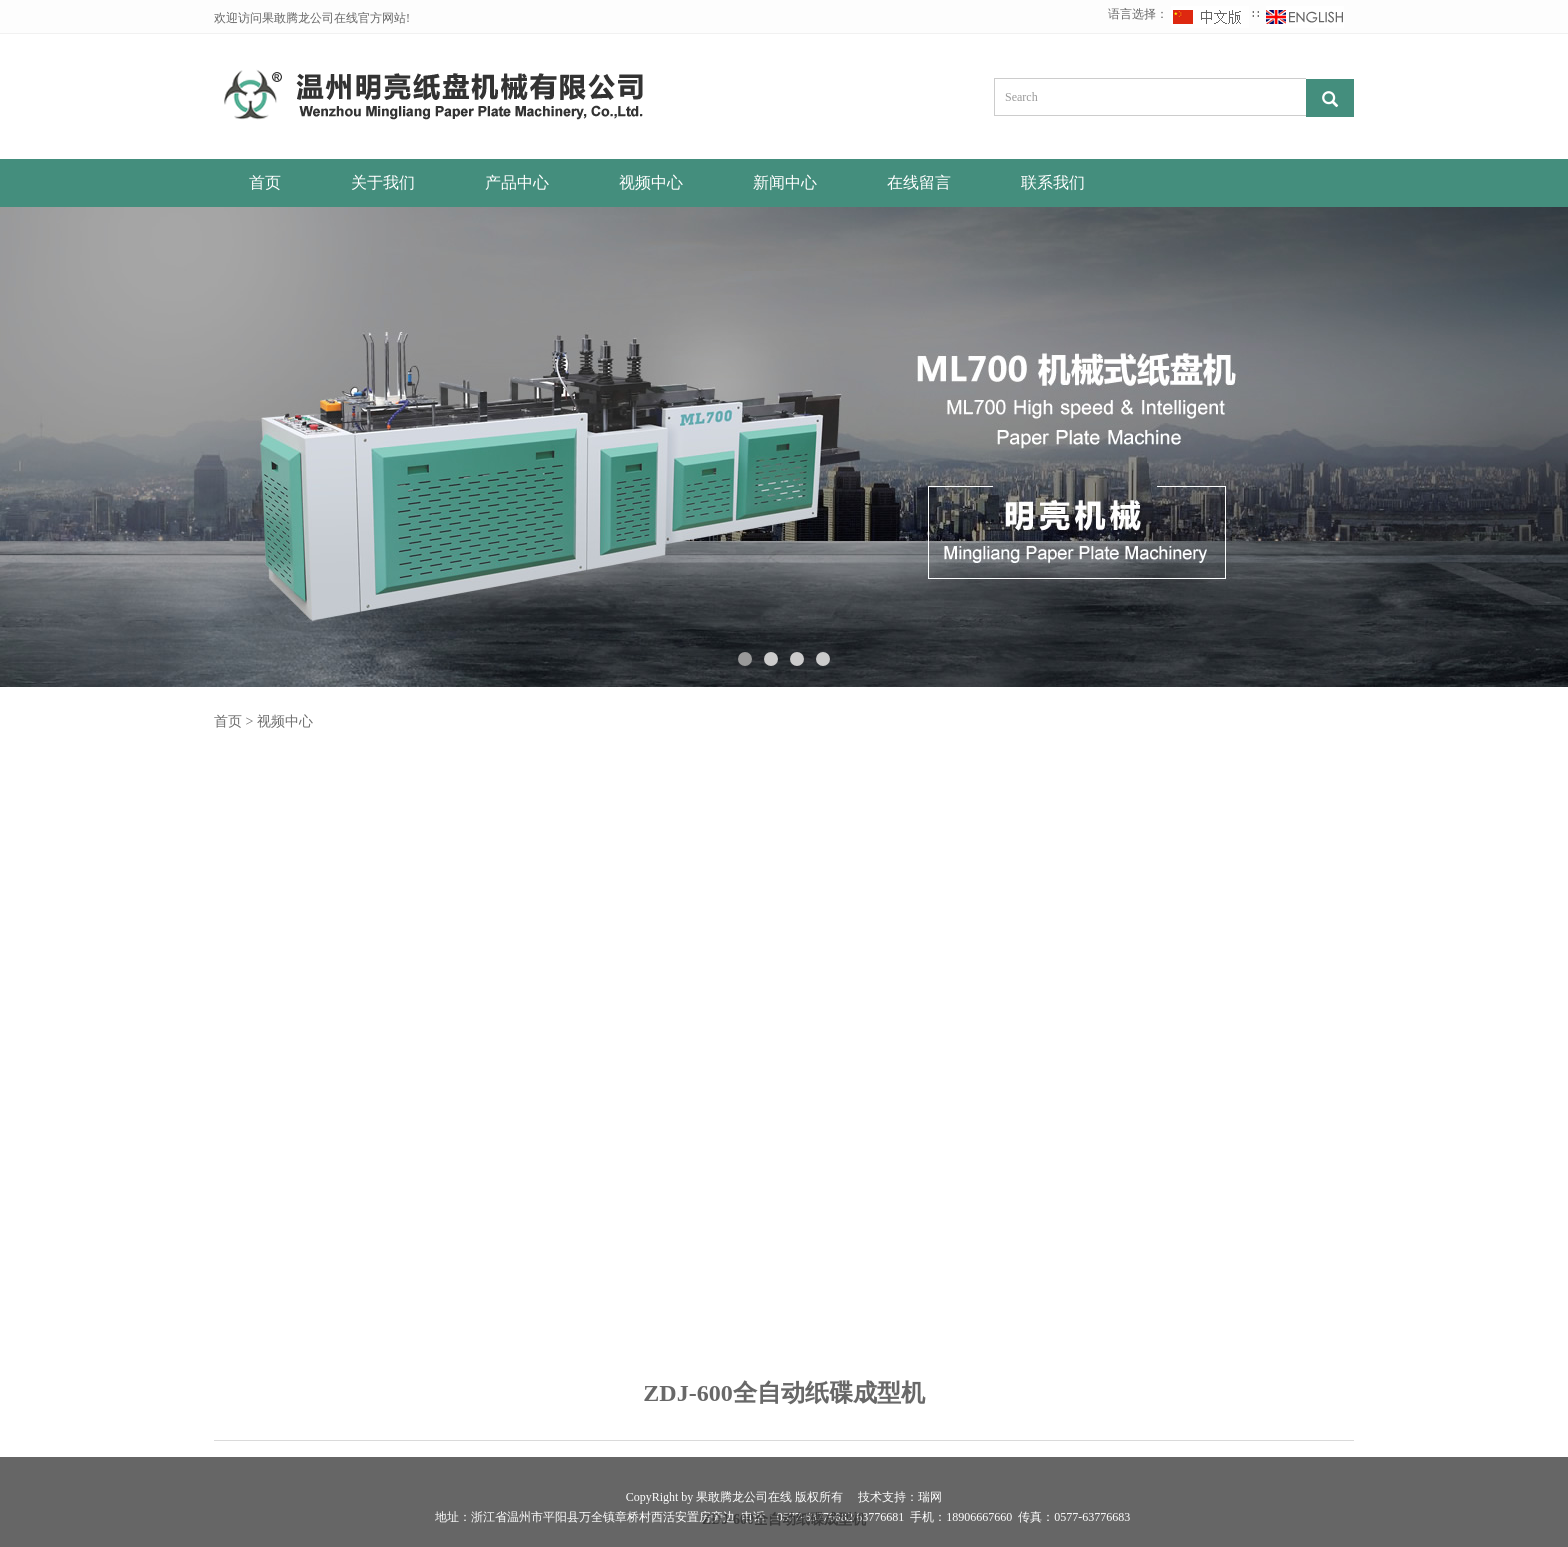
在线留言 (919, 182)
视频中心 (651, 182)
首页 (265, 182)
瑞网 (930, 1497)
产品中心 (517, 182)
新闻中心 (785, 182)
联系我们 (1053, 182)
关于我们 (383, 182)
